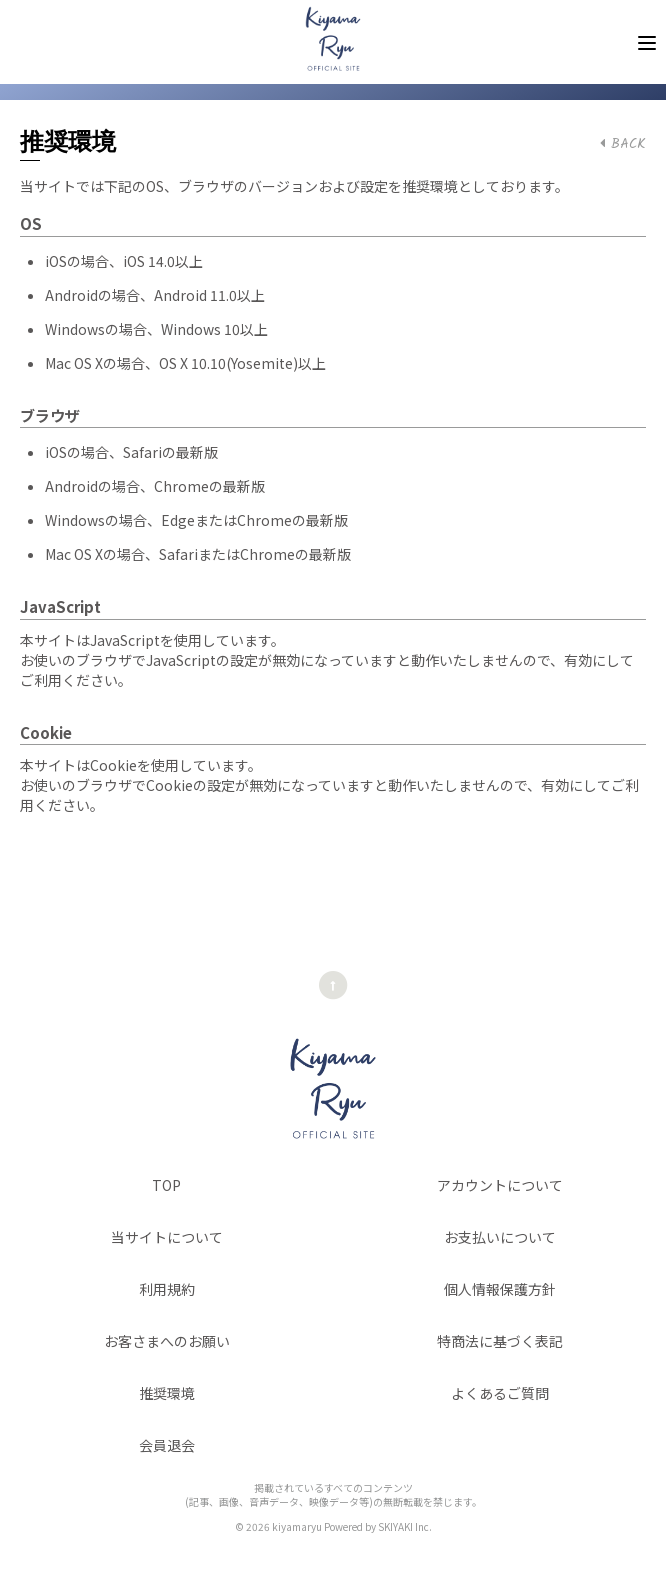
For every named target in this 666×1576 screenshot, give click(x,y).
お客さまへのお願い (167, 1341)
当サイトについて (167, 1237)
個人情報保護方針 (500, 1289)
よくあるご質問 (500, 1393)
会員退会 (167, 1445)
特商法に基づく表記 (500, 1341)
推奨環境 (167, 1393)
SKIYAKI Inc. (405, 1526)
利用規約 (167, 1289)
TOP (166, 1185)
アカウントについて (500, 1185)
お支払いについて (500, 1237)
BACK (623, 144)
